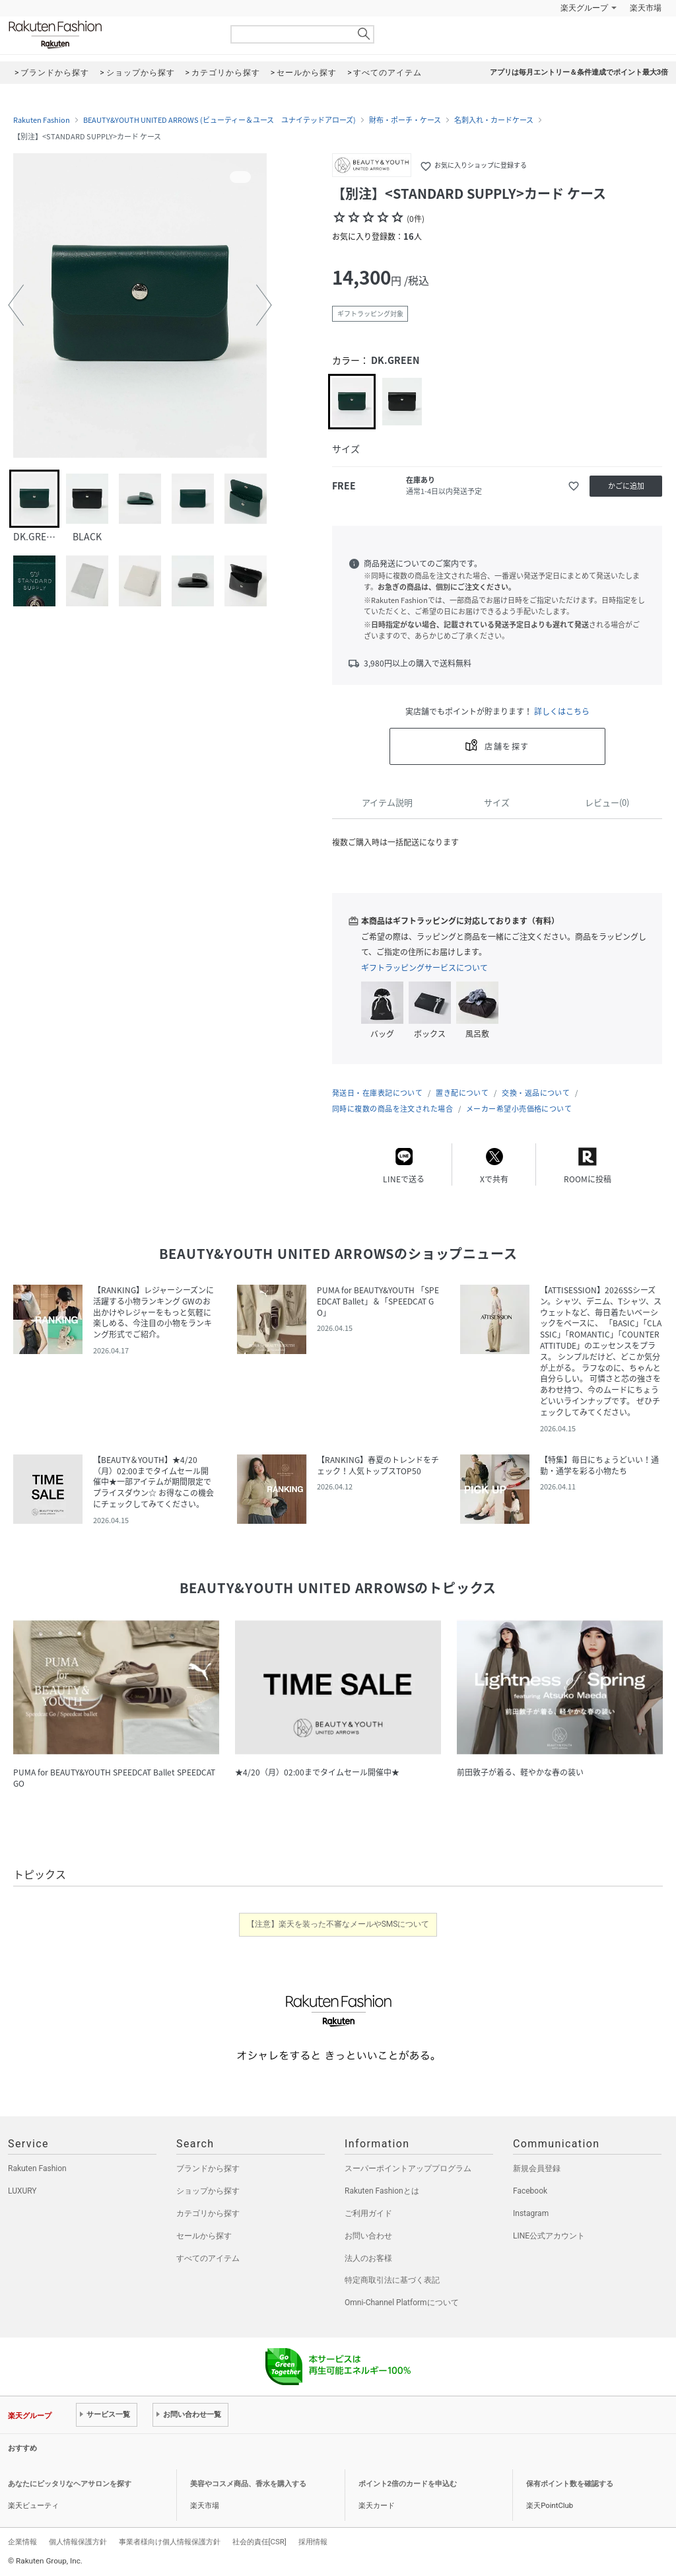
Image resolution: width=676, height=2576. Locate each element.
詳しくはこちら (562, 711)
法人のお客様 (368, 2258)
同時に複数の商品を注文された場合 (392, 1108)
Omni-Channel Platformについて (402, 2302)
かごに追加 (626, 485)
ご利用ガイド (368, 2213)
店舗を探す (507, 746)
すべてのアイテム (208, 2258)
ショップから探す (208, 2191)
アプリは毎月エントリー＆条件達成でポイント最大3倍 (579, 72)
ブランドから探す (208, 2168)
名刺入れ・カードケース (493, 120)
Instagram (531, 2213)
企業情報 (22, 2541)
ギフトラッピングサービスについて (424, 968)
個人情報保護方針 (78, 2541)
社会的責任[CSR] (259, 2541)
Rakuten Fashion (110, 35)
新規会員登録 (536, 2168)
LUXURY (22, 2191)
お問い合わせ (368, 2235)
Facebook (530, 2191)
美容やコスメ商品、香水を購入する (248, 2484)
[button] (16, 305)
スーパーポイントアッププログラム (408, 2168)
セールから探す (204, 2235)
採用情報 (312, 2541)
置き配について (462, 1092)
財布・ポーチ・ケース (405, 120)
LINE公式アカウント (549, 2235)
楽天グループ (584, 8)
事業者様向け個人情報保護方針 (169, 2541)
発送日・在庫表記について (377, 1092)
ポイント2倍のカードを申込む (407, 2484)
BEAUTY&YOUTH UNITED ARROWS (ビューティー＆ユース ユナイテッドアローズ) (219, 120)
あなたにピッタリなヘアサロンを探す (69, 2484)
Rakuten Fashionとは (382, 2191)
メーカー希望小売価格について (519, 1108)
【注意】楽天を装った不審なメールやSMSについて (338, 1924)
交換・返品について (536, 1092)
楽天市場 (645, 8)
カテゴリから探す (208, 2213)
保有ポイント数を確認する (569, 2484)
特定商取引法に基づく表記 (392, 2280)
